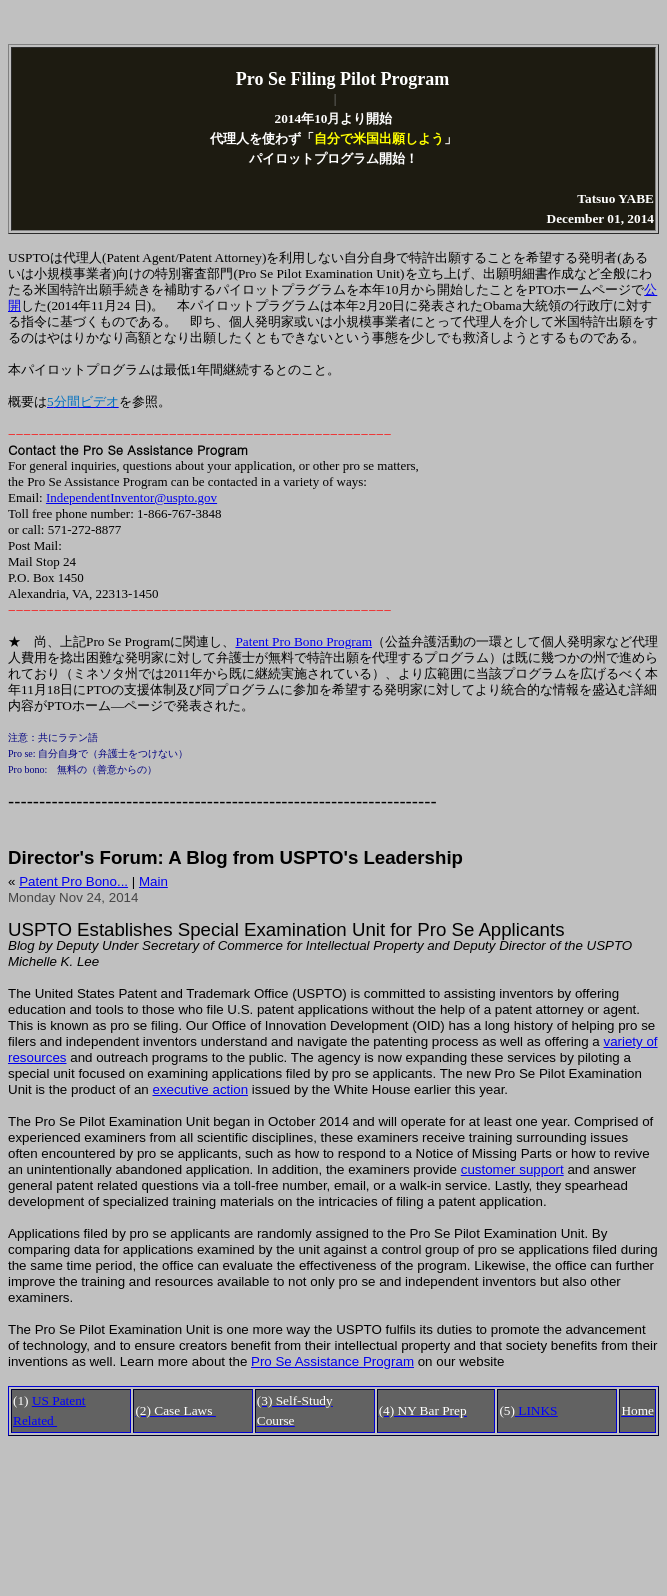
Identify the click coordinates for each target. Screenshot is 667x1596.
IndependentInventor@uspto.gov (131, 497)
